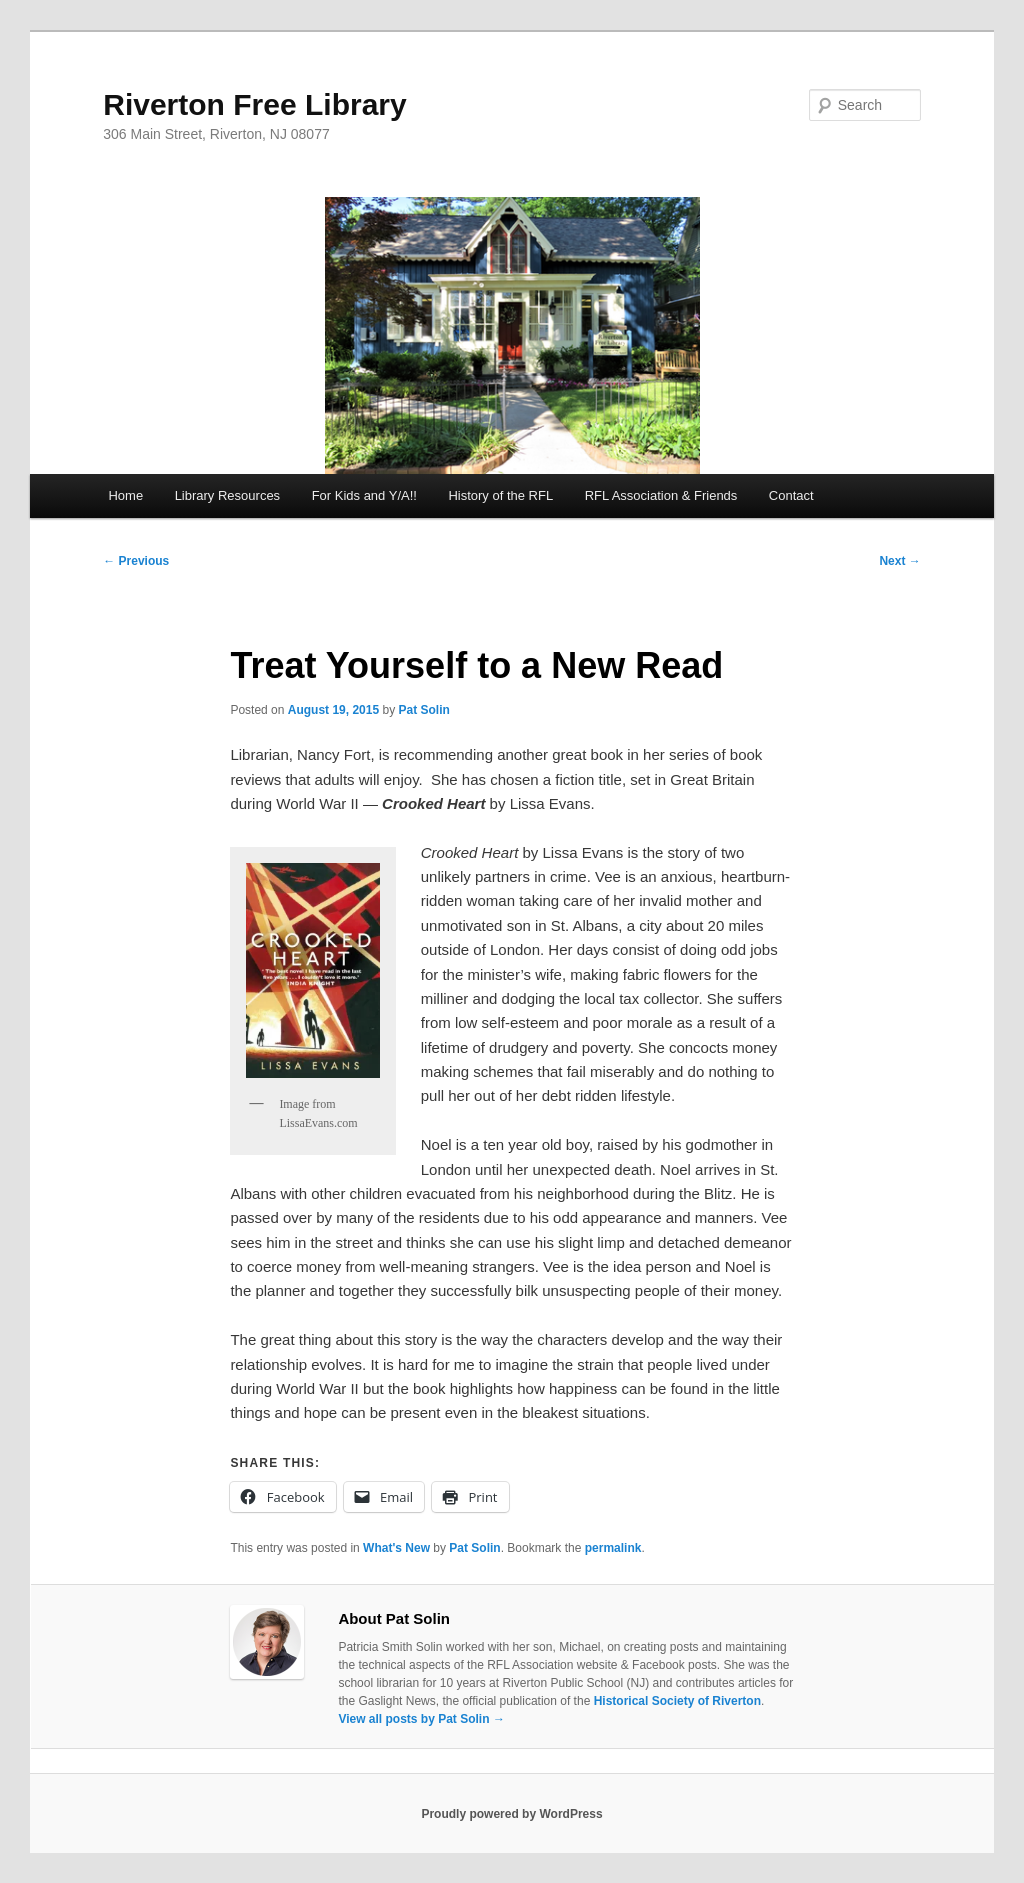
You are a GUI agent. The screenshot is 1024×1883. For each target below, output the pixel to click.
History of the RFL (500, 495)
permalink (613, 1548)
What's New (396, 1548)
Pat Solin (423, 710)
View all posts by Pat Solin (421, 1719)
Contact (791, 495)
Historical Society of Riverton (677, 1701)
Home (125, 495)
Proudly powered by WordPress (511, 1814)
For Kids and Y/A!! (364, 495)
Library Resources (228, 495)
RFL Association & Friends (661, 495)
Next (899, 561)
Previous (136, 561)
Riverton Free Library (254, 104)
